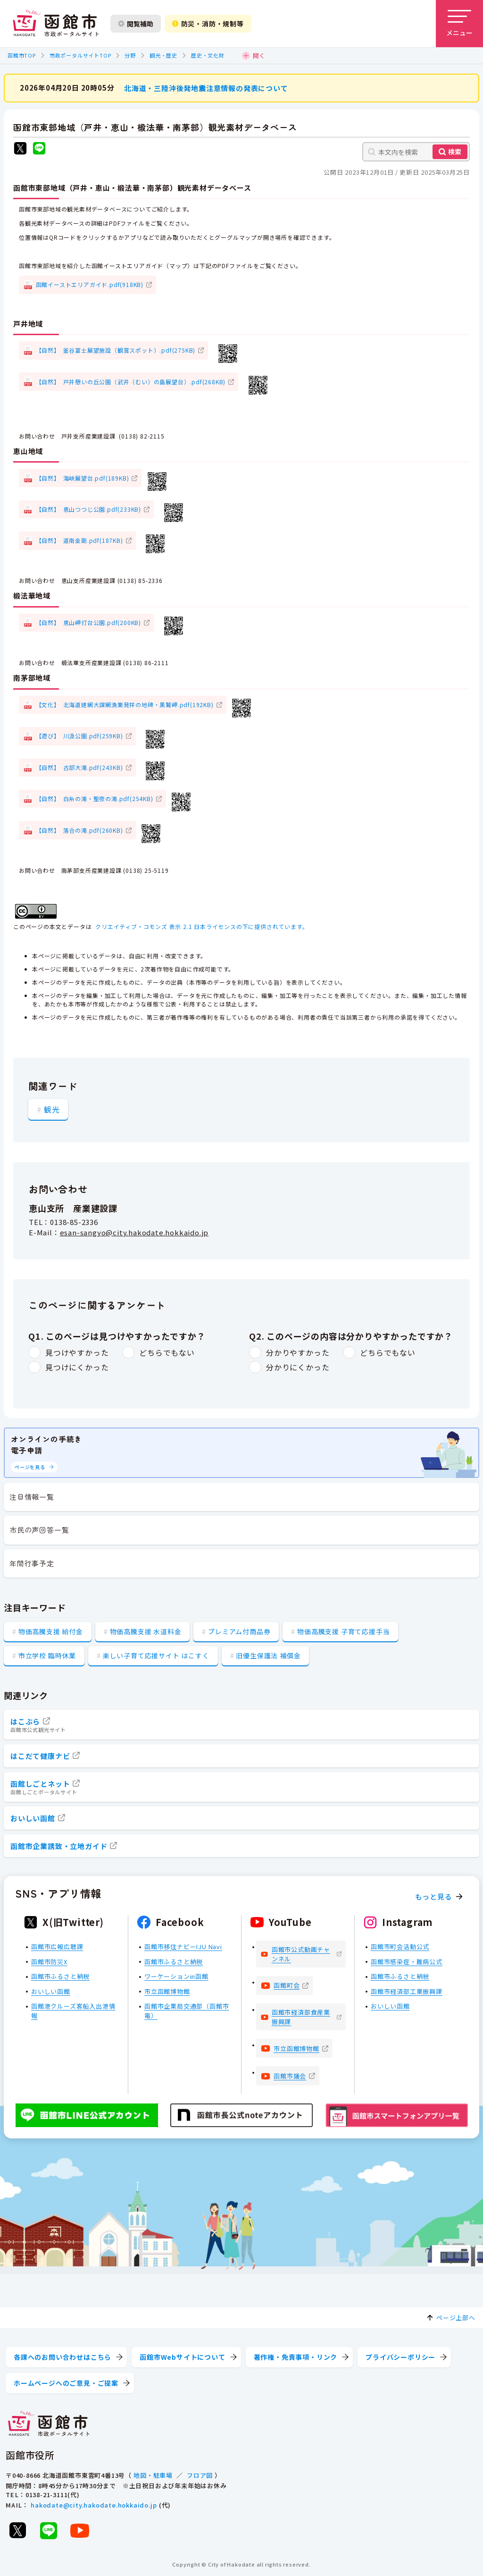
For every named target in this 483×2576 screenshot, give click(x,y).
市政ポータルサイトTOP (80, 55)
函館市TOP (22, 55)
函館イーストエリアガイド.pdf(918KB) (89, 284)
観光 (52, 1109)
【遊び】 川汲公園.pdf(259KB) (79, 736)
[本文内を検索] (416, 151)
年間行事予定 (31, 1563)
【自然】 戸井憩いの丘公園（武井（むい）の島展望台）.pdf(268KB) (131, 381)
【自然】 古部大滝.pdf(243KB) (79, 767)
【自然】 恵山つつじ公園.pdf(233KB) (88, 509)
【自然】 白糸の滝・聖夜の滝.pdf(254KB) (94, 798)
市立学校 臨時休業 (47, 1655)
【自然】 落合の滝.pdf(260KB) (79, 830)
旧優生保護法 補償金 (268, 1655)
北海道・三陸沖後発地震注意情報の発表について (206, 88)
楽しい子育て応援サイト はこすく (156, 1655)
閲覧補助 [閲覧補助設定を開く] (135, 23)
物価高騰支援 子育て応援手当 (343, 1631)
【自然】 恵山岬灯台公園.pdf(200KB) (88, 622)
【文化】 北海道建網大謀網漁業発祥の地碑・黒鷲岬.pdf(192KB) (125, 705)
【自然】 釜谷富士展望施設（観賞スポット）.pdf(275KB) (116, 350)
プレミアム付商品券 (239, 1631)
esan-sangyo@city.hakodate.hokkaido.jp (134, 1232)
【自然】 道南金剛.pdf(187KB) (79, 540)
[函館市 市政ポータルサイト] (55, 23)
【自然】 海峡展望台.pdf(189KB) (82, 477)
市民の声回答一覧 (39, 1530)
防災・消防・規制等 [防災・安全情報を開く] (208, 23)
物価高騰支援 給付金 (50, 1631)
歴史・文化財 (208, 55)
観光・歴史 (163, 55)
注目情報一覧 (31, 1497)
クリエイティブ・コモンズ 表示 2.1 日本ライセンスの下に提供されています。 (201, 926)
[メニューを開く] (459, 23)
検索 (454, 151)
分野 (130, 55)
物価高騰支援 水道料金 (146, 1631)
